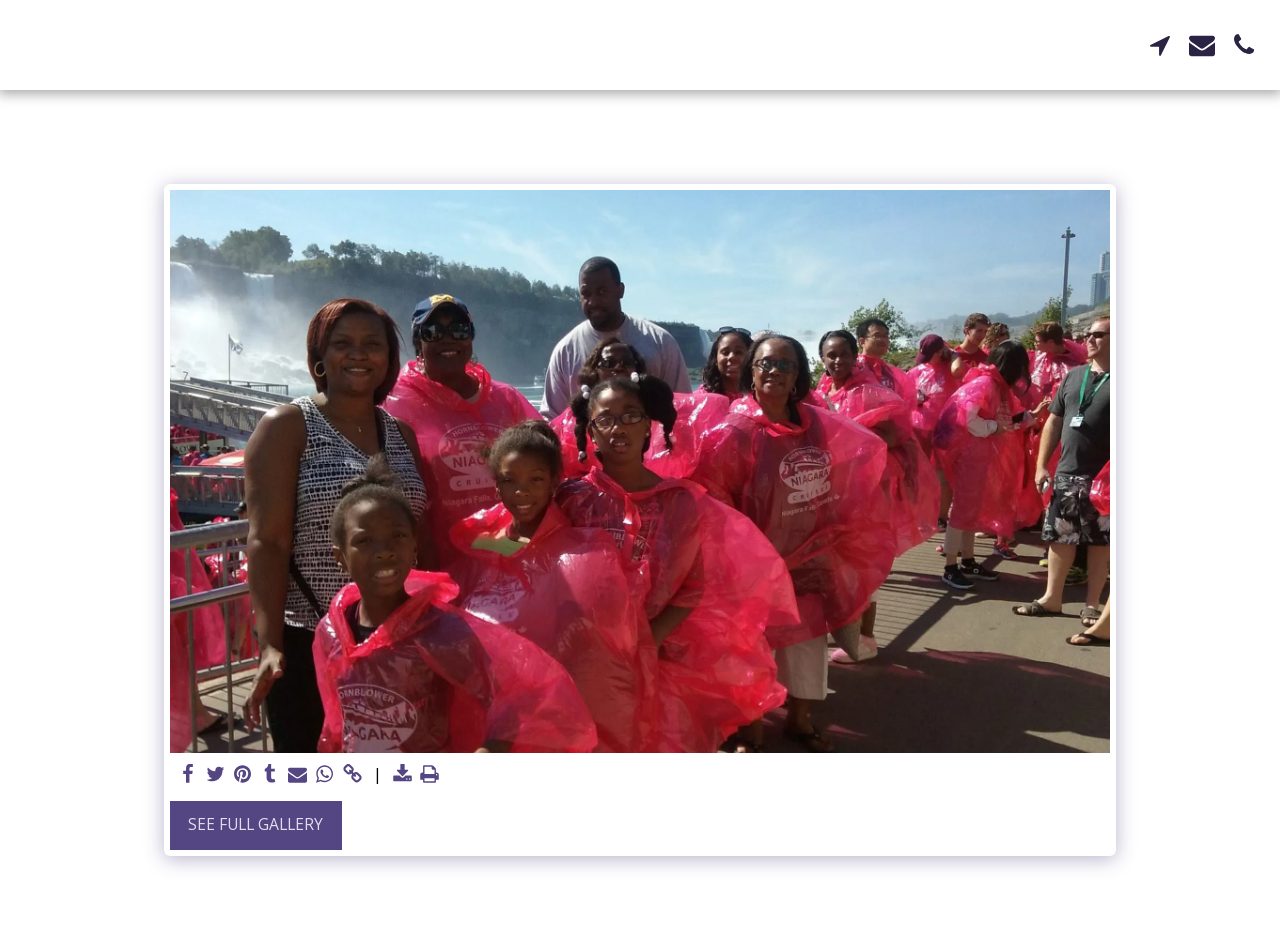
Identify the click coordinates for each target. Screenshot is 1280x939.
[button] (1160, 45)
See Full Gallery (255, 824)
